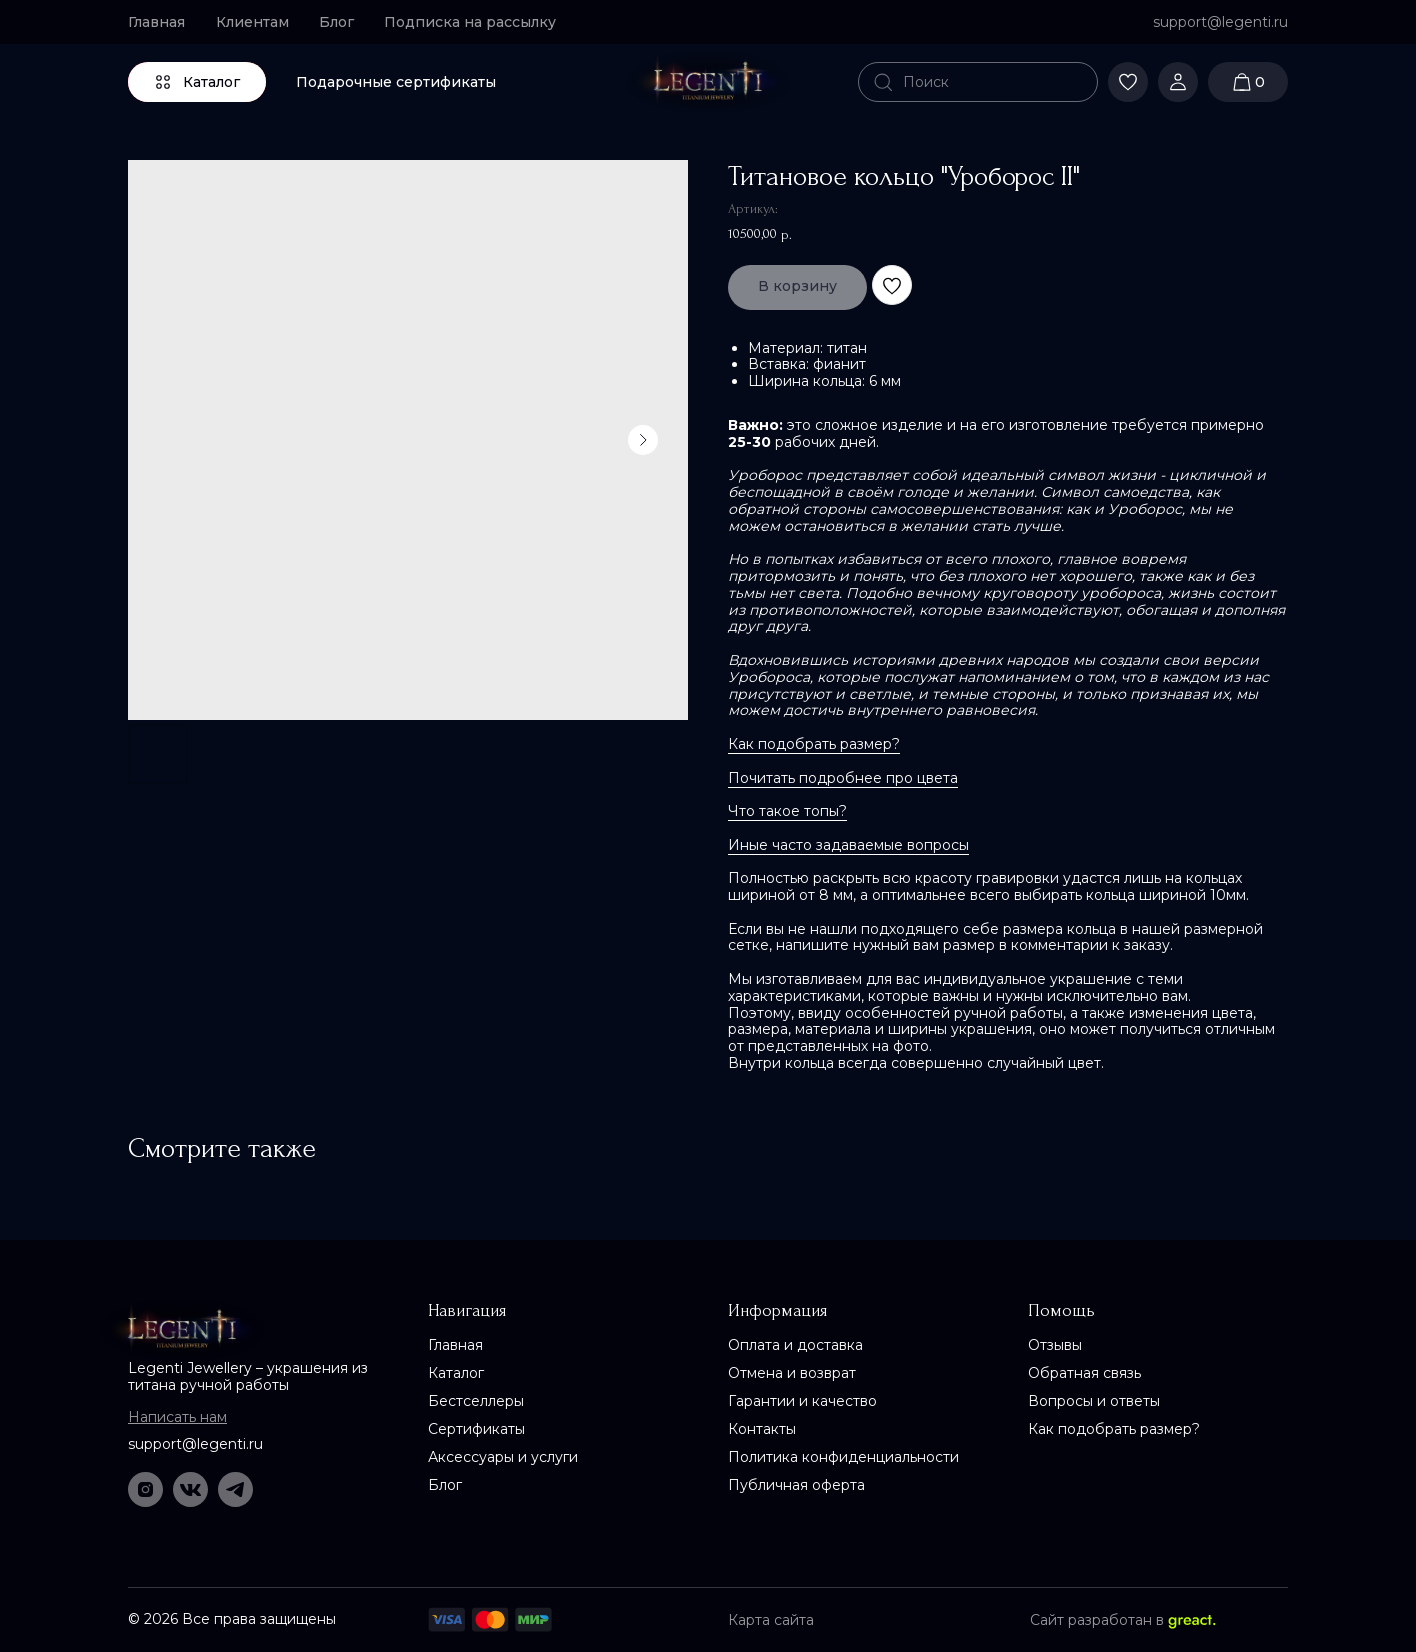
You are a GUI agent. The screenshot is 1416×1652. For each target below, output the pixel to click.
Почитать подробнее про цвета (843, 778)
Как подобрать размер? (814, 744)
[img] (708, 82)
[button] (478, 22)
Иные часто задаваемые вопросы (848, 845)
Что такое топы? (787, 811)
